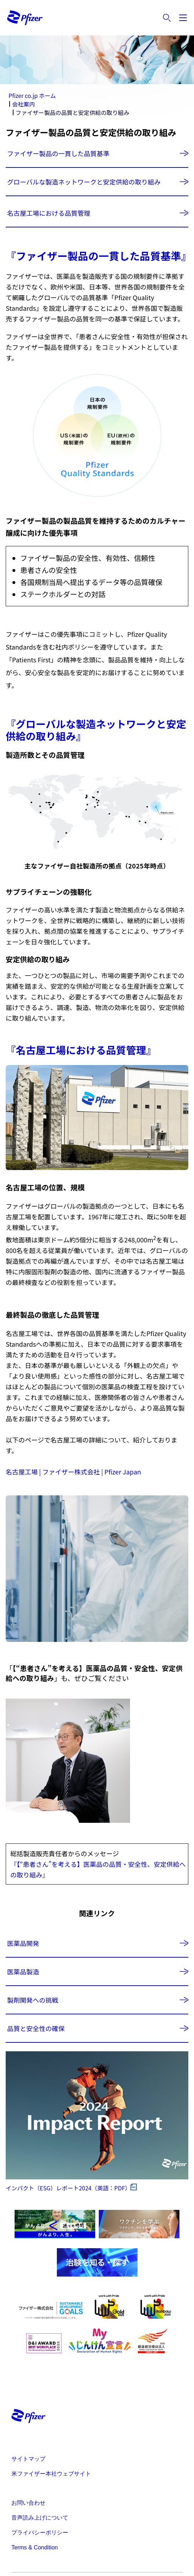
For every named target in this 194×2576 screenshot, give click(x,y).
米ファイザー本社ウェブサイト (51, 2474)
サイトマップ (28, 2459)
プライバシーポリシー (39, 2533)
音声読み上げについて (39, 2518)
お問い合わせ (28, 2503)
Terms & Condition (34, 2547)
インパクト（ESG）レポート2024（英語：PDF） (68, 2188)
